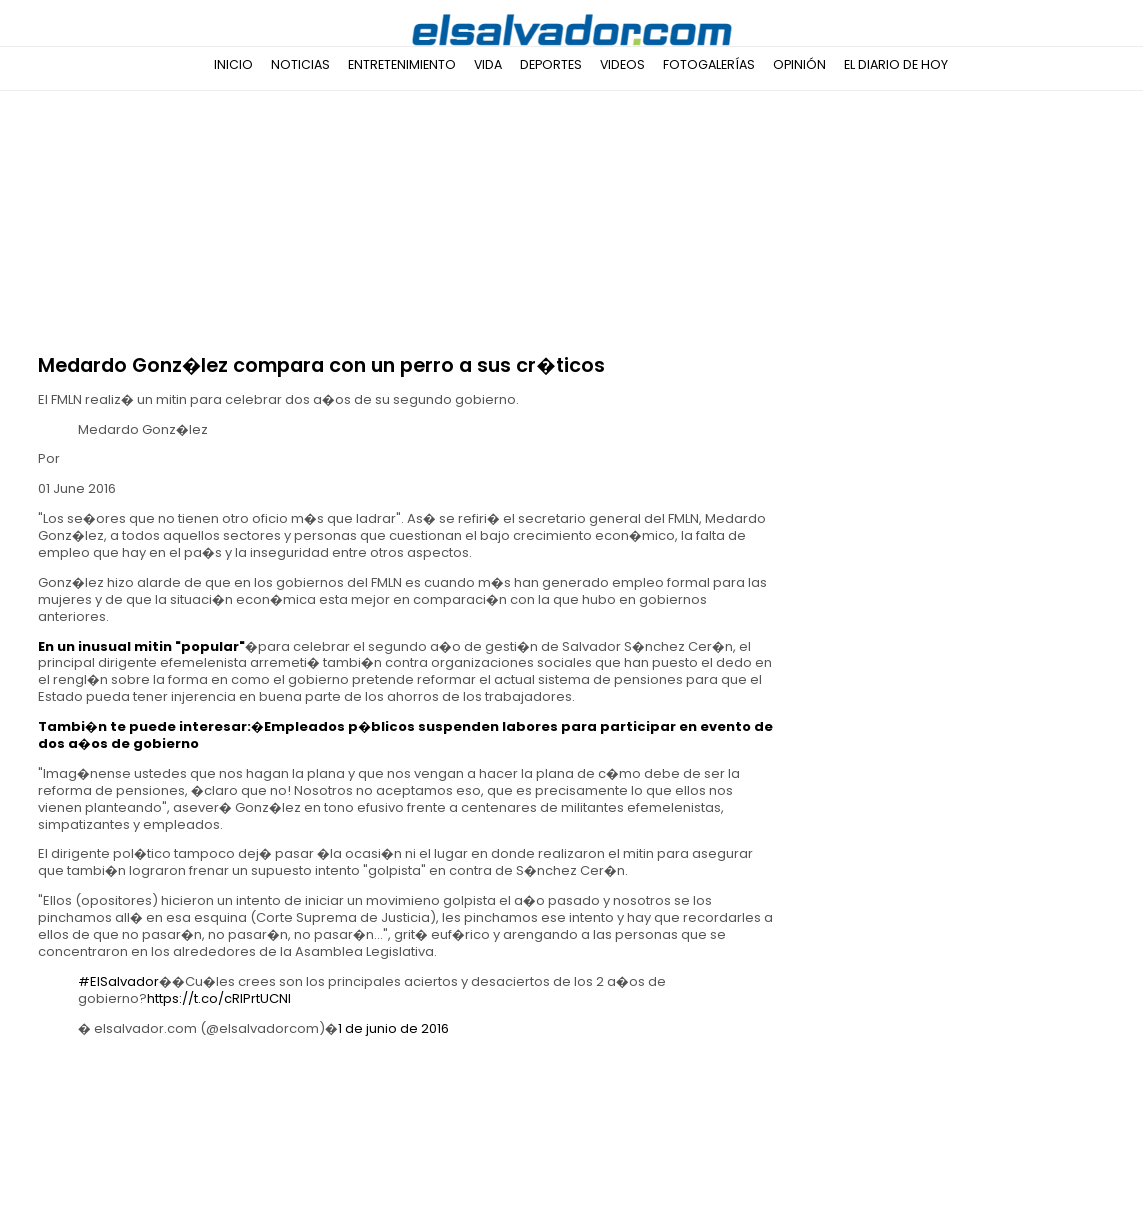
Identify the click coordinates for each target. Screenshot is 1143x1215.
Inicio (233, 64)
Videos (622, 64)
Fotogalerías (709, 64)
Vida (488, 64)
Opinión (799, 64)
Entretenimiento (402, 64)
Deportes (551, 64)
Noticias (300, 64)
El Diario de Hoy (896, 64)
